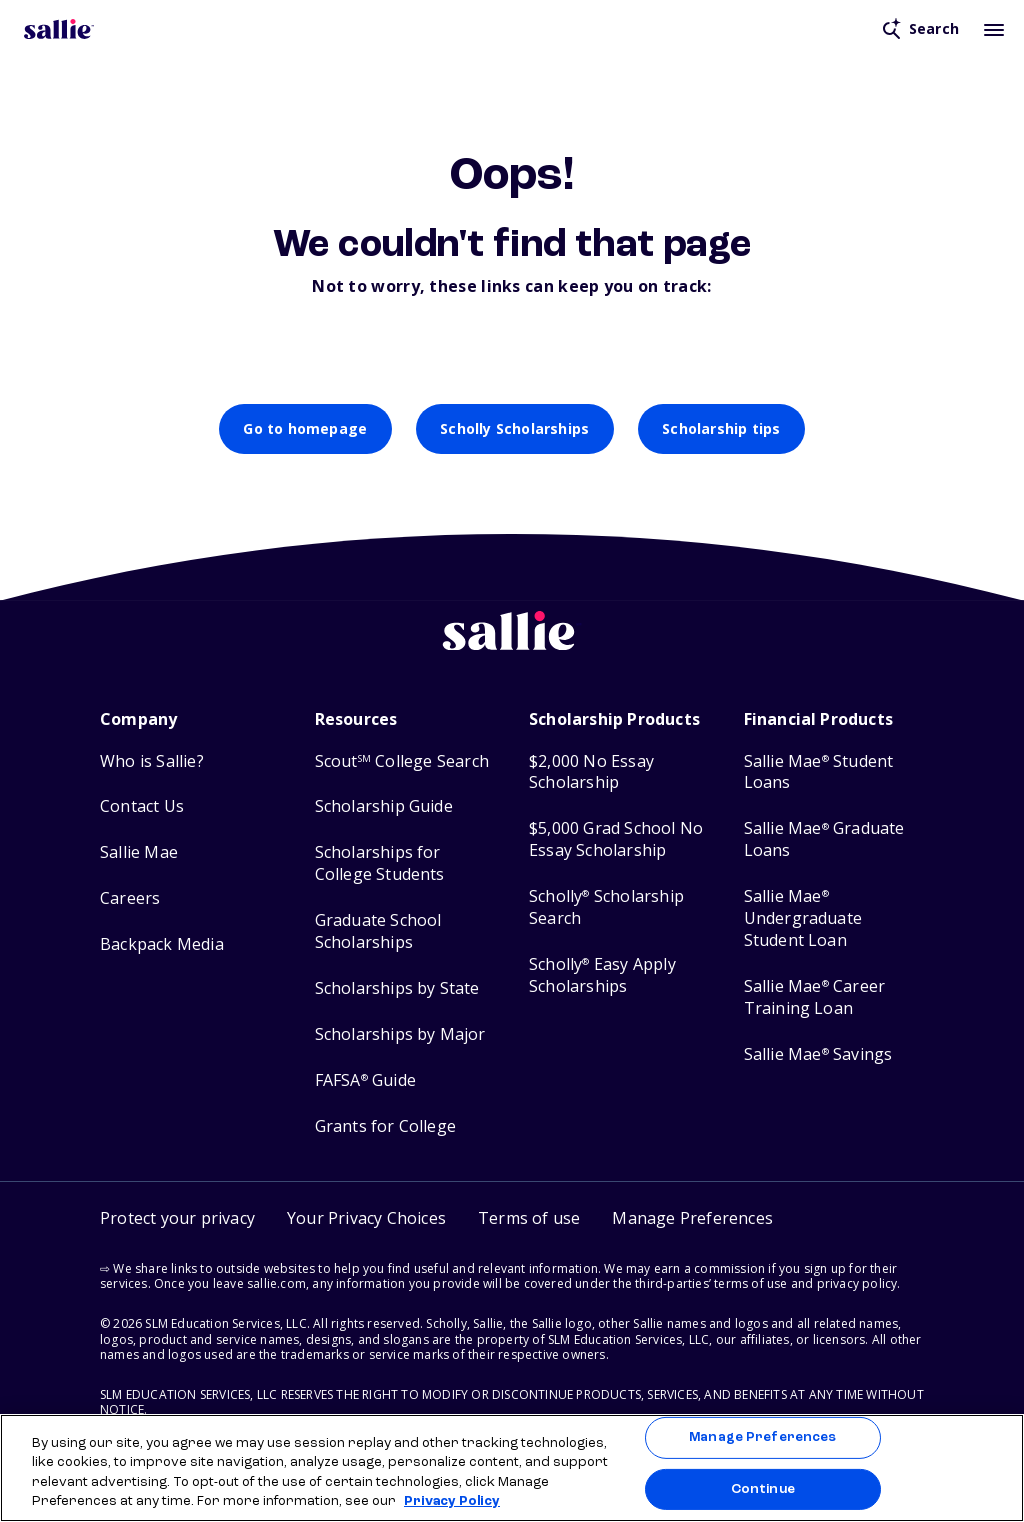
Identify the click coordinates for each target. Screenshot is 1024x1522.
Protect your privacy (177, 1218)
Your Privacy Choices (366, 1218)
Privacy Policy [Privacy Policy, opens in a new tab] (452, 1501)
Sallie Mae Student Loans (819, 772)
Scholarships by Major (400, 1034)
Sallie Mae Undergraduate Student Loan (803, 918)
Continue (763, 1488)
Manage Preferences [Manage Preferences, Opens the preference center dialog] (762, 1437)
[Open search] (921, 29)
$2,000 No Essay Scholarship (591, 772)
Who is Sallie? (152, 761)
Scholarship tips (721, 428)
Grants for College (386, 1126)
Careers (130, 898)
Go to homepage (305, 428)
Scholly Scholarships (514, 428)
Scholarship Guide (384, 806)
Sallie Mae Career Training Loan (815, 997)
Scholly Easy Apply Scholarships (602, 975)
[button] (692, 1218)
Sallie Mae (139, 852)
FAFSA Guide (365, 1080)
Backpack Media (162, 944)
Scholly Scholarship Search (606, 907)
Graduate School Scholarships (378, 931)
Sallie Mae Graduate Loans (824, 839)
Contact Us (142, 806)
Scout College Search (402, 761)
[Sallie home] (512, 646)
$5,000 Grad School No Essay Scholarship (616, 839)
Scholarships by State (397, 988)
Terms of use (529, 1218)
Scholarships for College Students (380, 863)
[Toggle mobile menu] (994, 29)
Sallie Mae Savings (818, 1054)
